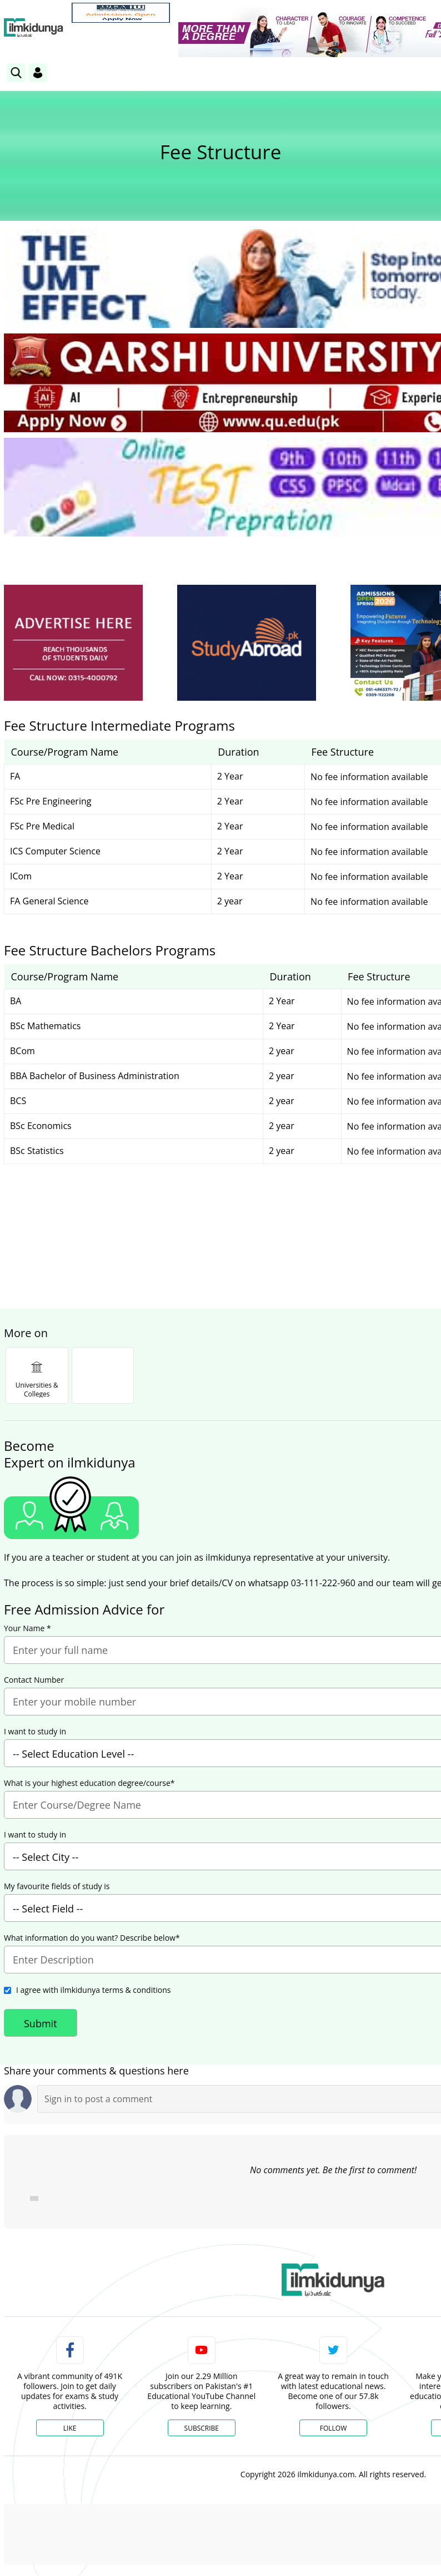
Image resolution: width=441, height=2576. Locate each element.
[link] (121, 13)
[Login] (37, 72)
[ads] (73, 643)
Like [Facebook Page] (70, 2428)
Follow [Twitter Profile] (333, 2428)
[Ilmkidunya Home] (33, 28)
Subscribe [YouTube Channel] (201, 2428)
